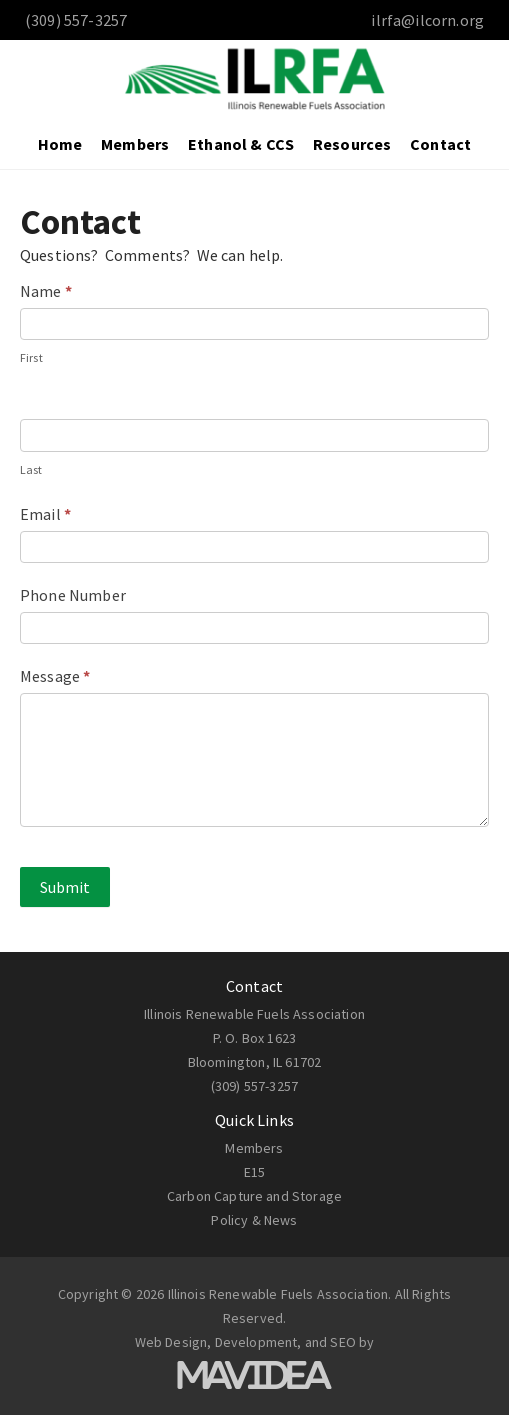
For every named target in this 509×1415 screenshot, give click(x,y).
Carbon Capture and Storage (254, 1196)
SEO (342, 1342)
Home (60, 144)
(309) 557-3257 (254, 1086)
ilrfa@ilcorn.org (427, 20)
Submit (65, 887)
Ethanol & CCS (241, 144)
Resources (352, 144)
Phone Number (73, 595)
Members (135, 144)
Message (55, 676)
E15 (254, 1172)
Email (45, 514)
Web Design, (173, 1342)
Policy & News (254, 1220)
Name (46, 291)
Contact (440, 144)
